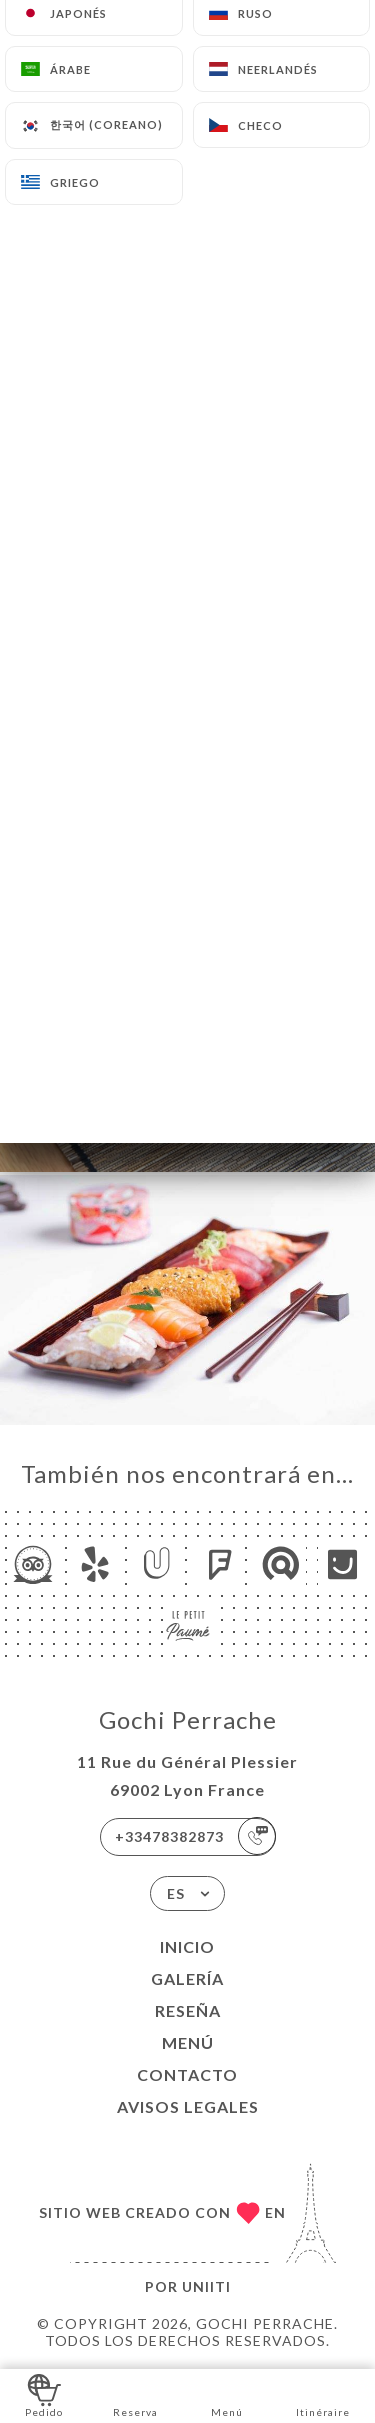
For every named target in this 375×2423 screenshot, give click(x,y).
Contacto (187, 2074)
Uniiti (206, 2286)
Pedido (44, 2394)
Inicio (187, 1946)
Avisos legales (188, 2106)
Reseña (188, 2010)
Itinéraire (323, 2394)
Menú (188, 2042)
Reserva (135, 2394)
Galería (187, 1978)
